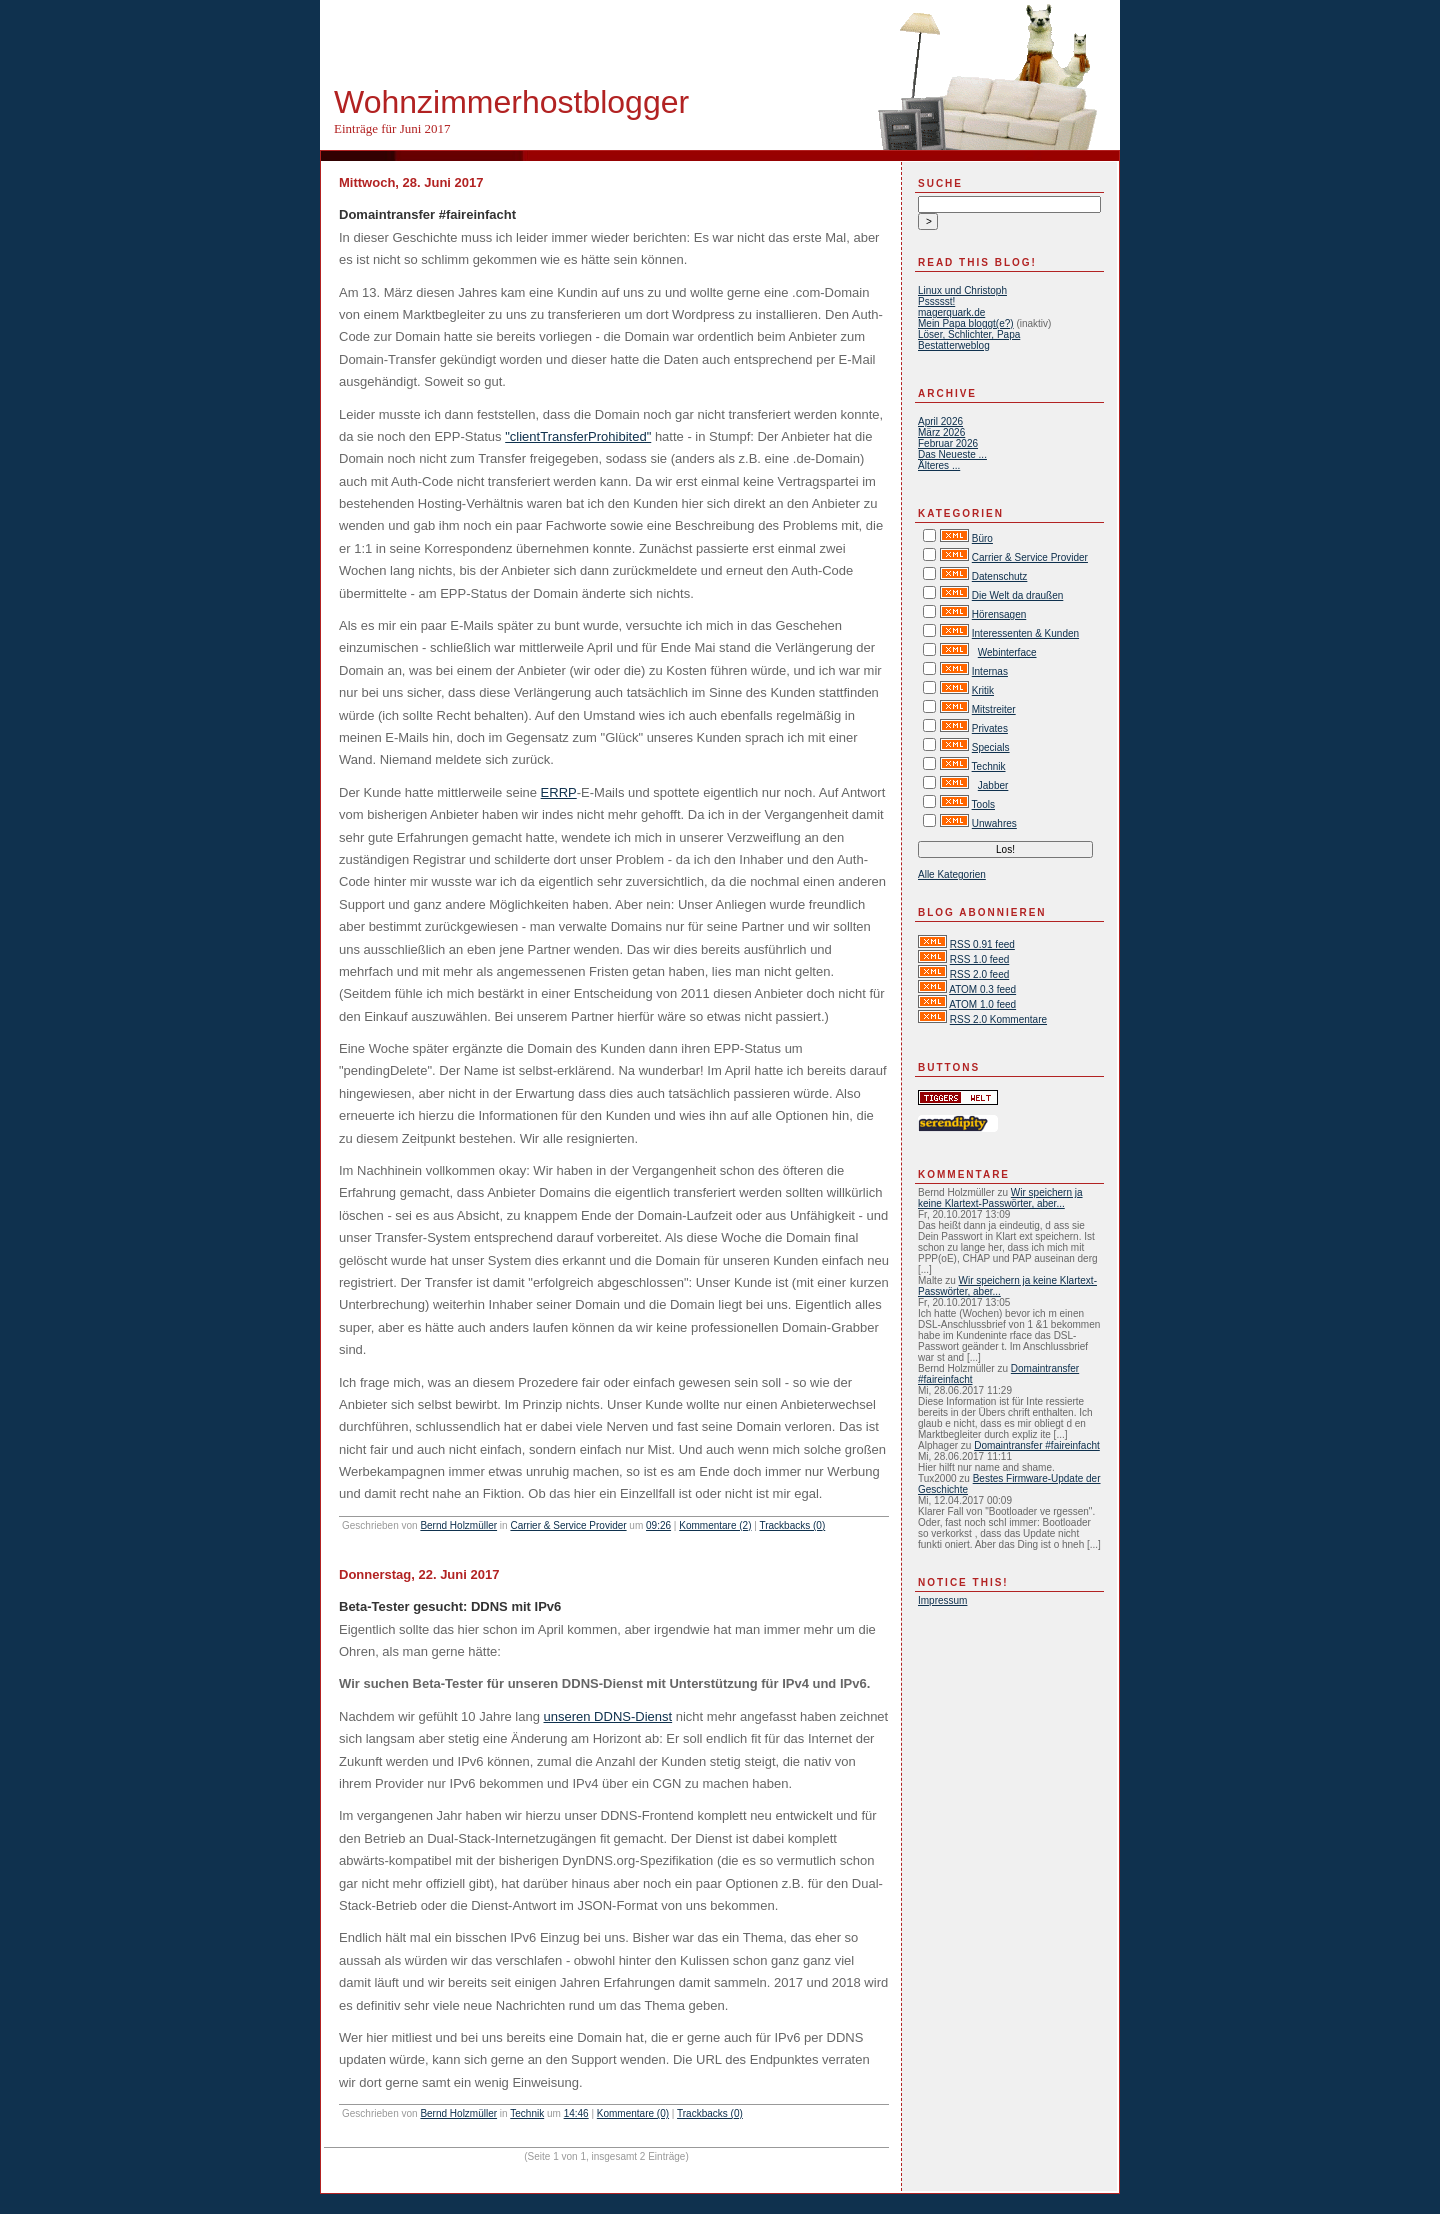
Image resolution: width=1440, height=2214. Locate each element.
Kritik (983, 690)
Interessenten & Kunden (1025, 633)
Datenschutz (1000, 576)
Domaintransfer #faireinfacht (427, 214)
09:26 (658, 1525)
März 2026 (941, 432)
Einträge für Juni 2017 (392, 128)
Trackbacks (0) (792, 1525)
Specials (991, 747)
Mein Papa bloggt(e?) (966, 323)
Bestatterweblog (954, 345)
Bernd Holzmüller (458, 1525)
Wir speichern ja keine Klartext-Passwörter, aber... (1000, 1198)
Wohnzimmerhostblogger (511, 102)
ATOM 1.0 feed (982, 1004)
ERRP (559, 792)
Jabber (993, 785)
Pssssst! (936, 301)
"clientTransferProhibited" (578, 436)
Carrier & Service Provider (568, 1525)
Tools (983, 804)
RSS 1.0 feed (979, 959)
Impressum (942, 1600)
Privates (990, 728)
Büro (982, 538)
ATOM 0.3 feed (982, 989)
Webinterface (1007, 652)
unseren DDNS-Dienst (608, 1716)
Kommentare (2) (715, 1525)
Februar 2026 (948, 443)
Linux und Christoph (962, 290)
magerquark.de (951, 312)
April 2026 (940, 421)
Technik (527, 2113)
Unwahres (994, 823)
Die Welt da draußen (1018, 595)
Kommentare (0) (633, 2113)
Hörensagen (999, 614)
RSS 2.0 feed (979, 974)
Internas (990, 671)
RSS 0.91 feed (982, 944)
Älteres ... (939, 465)
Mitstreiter (994, 709)
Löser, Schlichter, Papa (969, 334)
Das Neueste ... (952, 454)
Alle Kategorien (952, 874)
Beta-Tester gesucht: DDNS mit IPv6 (450, 1606)
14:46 (576, 2113)
